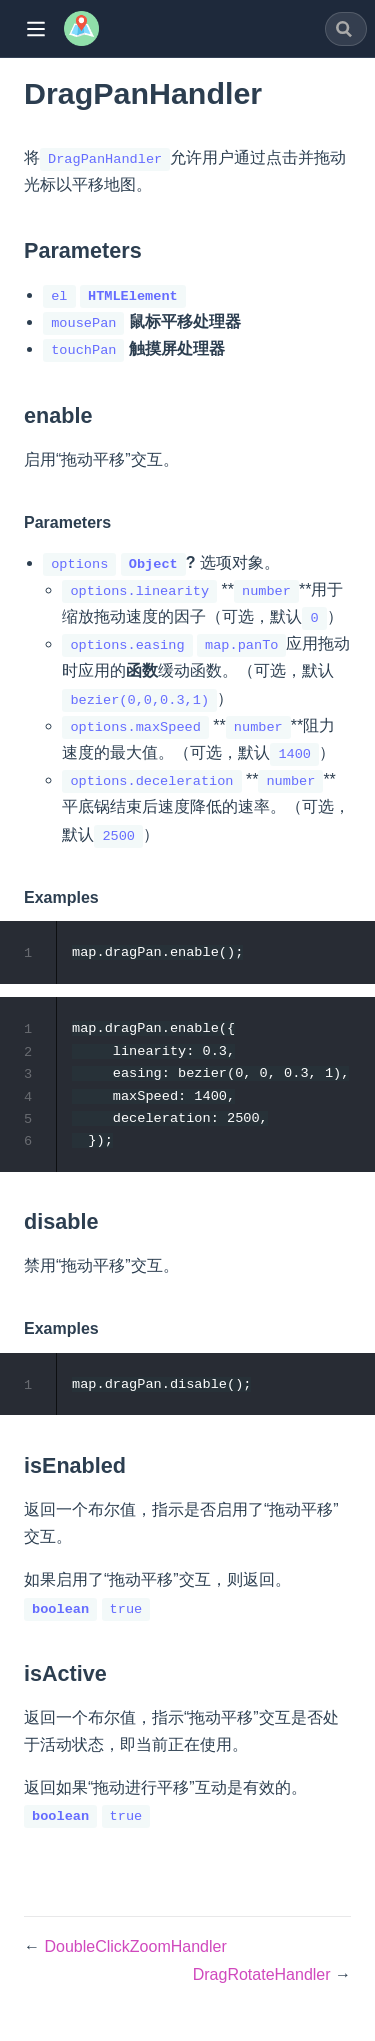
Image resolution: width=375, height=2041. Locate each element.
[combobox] (346, 29)
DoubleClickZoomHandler (135, 1952)
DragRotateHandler (264, 1979)
